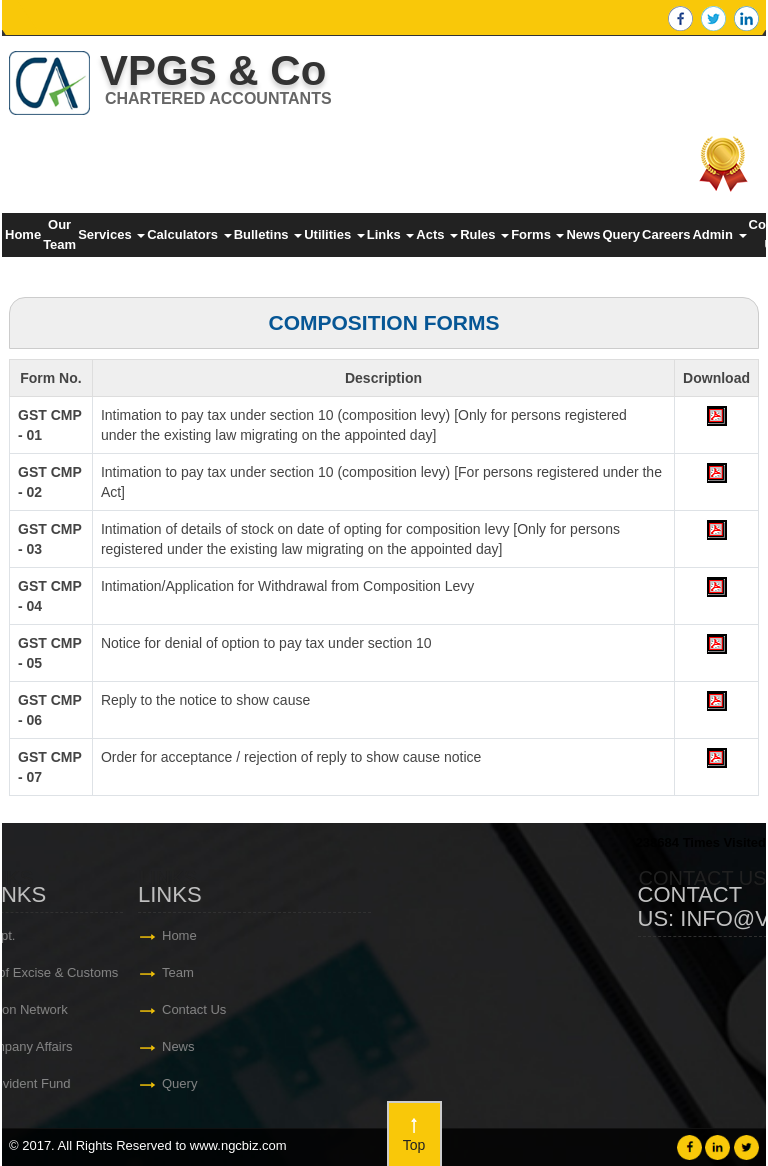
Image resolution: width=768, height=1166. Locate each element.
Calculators (189, 234)
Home (23, 234)
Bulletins (268, 234)
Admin (719, 234)
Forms (537, 234)
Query (621, 234)
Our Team (59, 234)
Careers (666, 234)
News (583, 234)
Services (111, 234)
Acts (437, 234)
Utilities (334, 234)
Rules (484, 234)
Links (391, 234)
